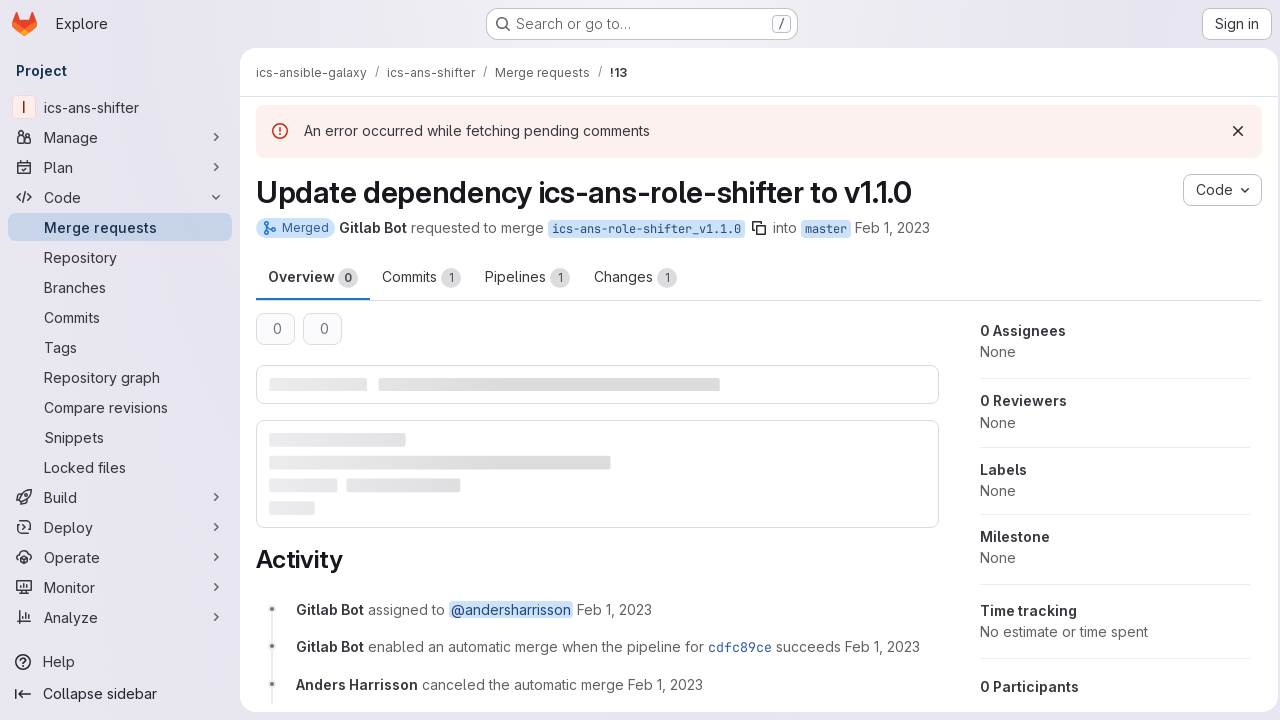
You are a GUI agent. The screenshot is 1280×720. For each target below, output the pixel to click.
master (826, 229)
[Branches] (120, 287)
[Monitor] (120, 587)
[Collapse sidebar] (120, 694)
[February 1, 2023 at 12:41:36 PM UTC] (665, 683)
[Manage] (120, 137)
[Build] (120, 497)
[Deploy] (120, 527)
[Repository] (120, 257)
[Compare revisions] (120, 407)
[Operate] (120, 557)
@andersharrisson (511, 609)
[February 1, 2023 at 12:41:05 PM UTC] (882, 646)
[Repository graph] (120, 377)
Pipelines (527, 278)
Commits (421, 278)
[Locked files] (120, 467)
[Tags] (120, 347)
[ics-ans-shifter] (120, 107)
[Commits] (120, 317)
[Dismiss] (1232, 131)
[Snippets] (120, 437)
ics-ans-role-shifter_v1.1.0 (646, 229)
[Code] (120, 197)
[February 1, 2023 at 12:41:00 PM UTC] (614, 609)
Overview (313, 278)
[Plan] (120, 167)
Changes (635, 278)
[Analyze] (120, 617)
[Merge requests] (120, 227)
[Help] (120, 662)
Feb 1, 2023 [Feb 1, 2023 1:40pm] (892, 227)
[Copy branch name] (759, 228)
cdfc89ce (740, 647)
